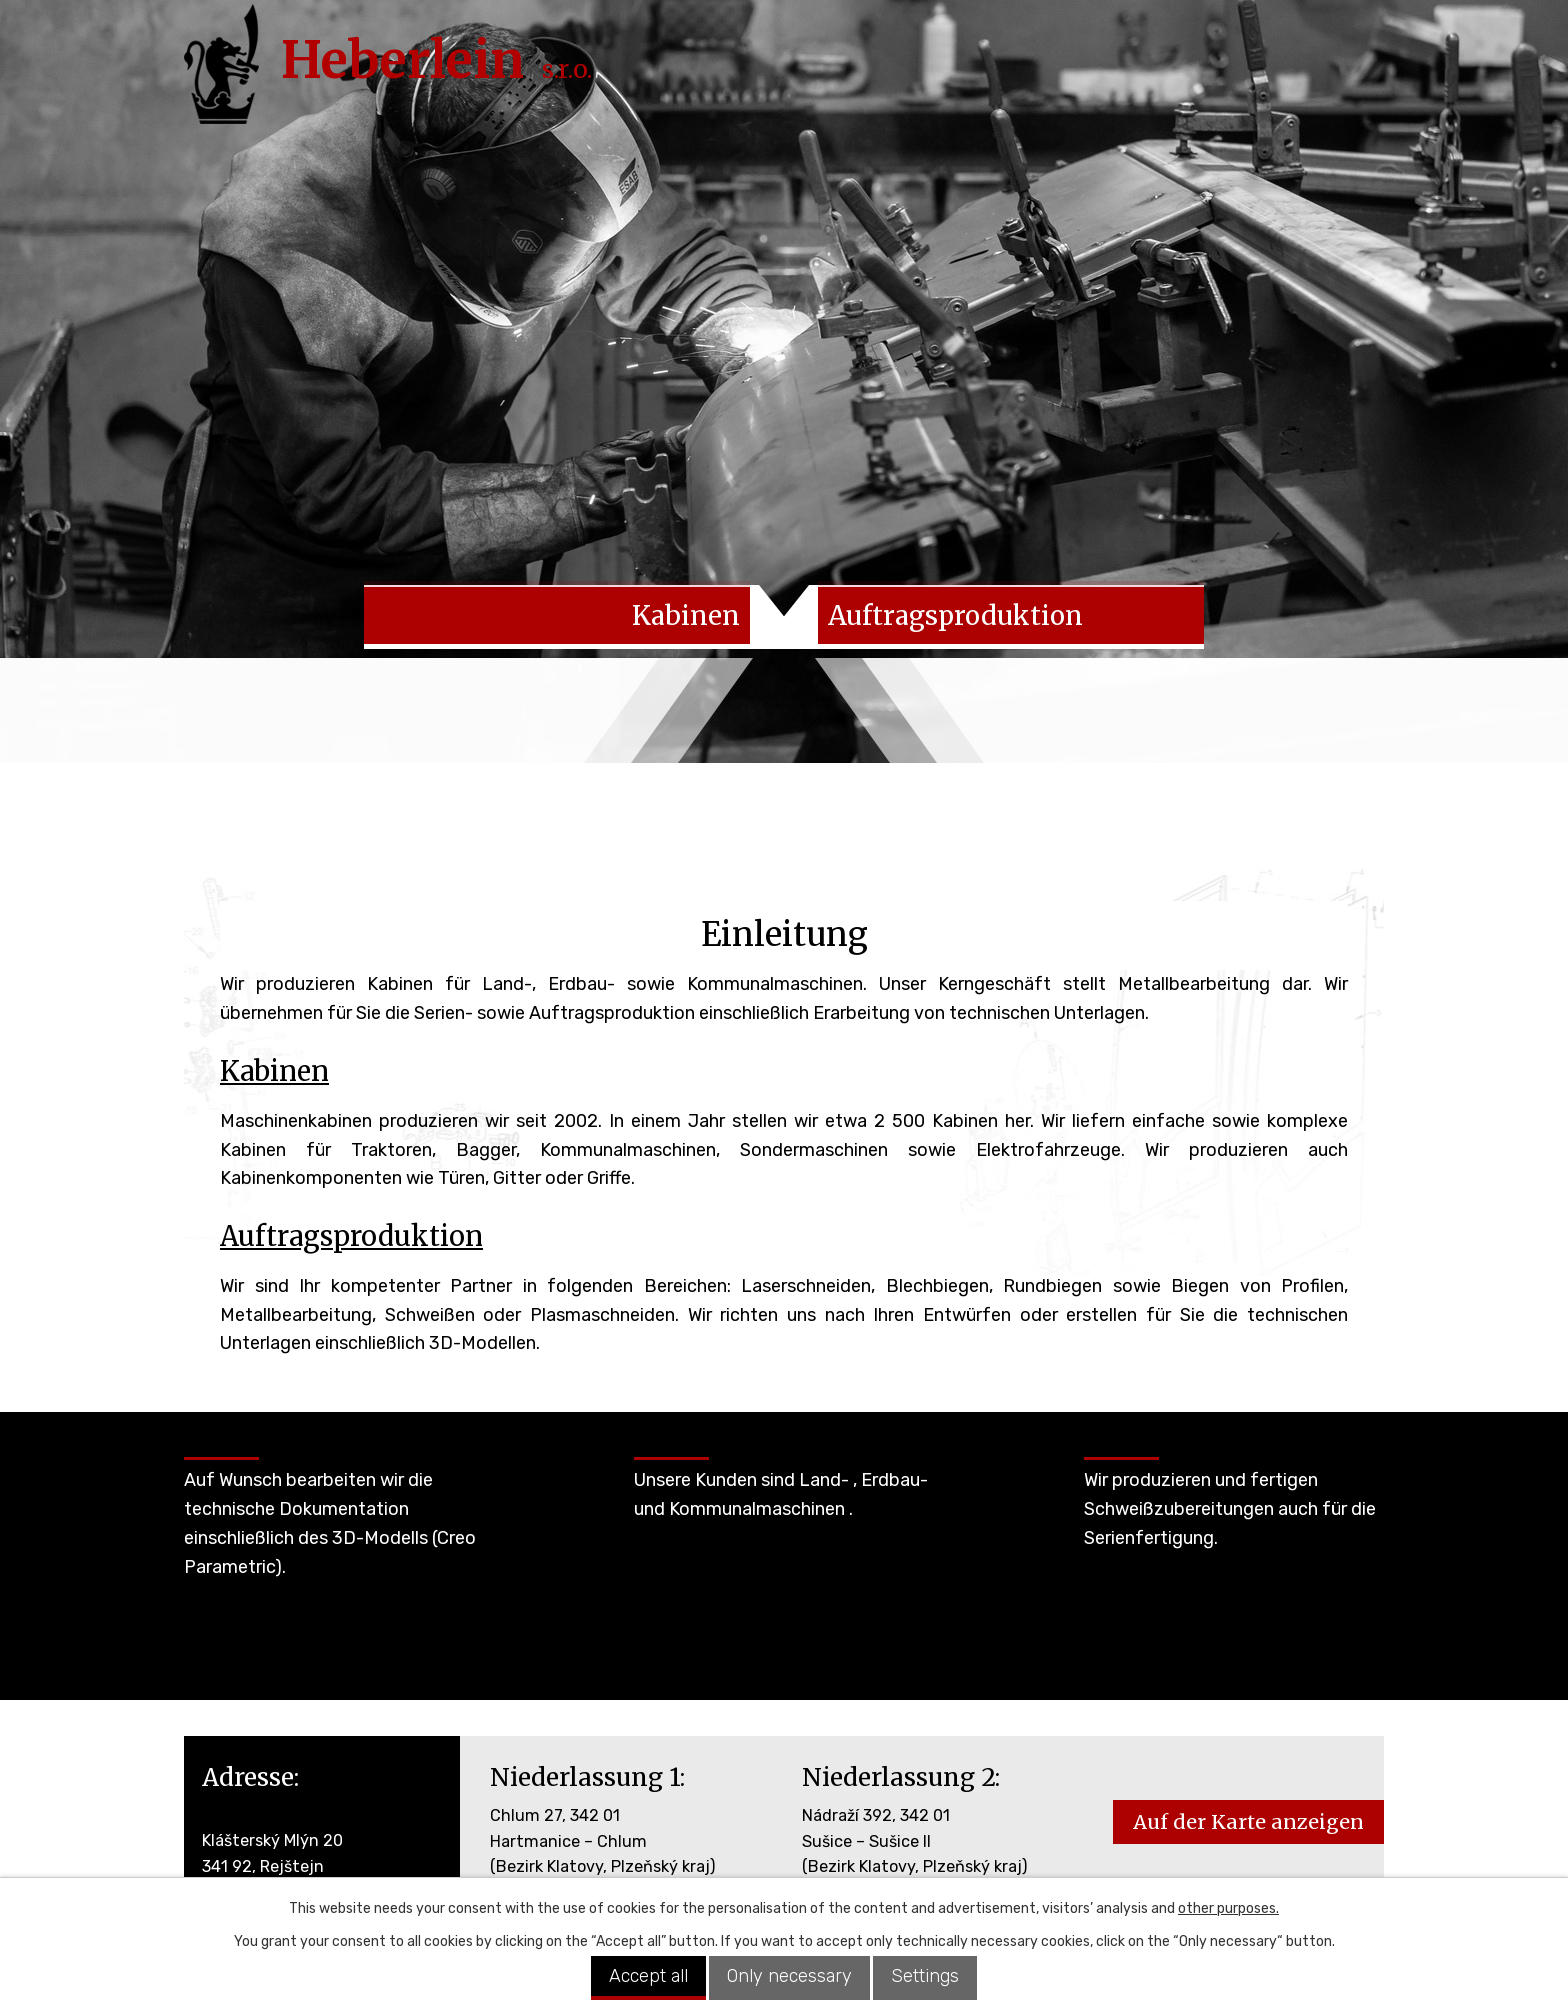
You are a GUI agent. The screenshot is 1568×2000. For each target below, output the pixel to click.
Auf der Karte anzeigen (1248, 1827)
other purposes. (1228, 1908)
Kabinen (274, 1076)
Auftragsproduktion (351, 1241)
